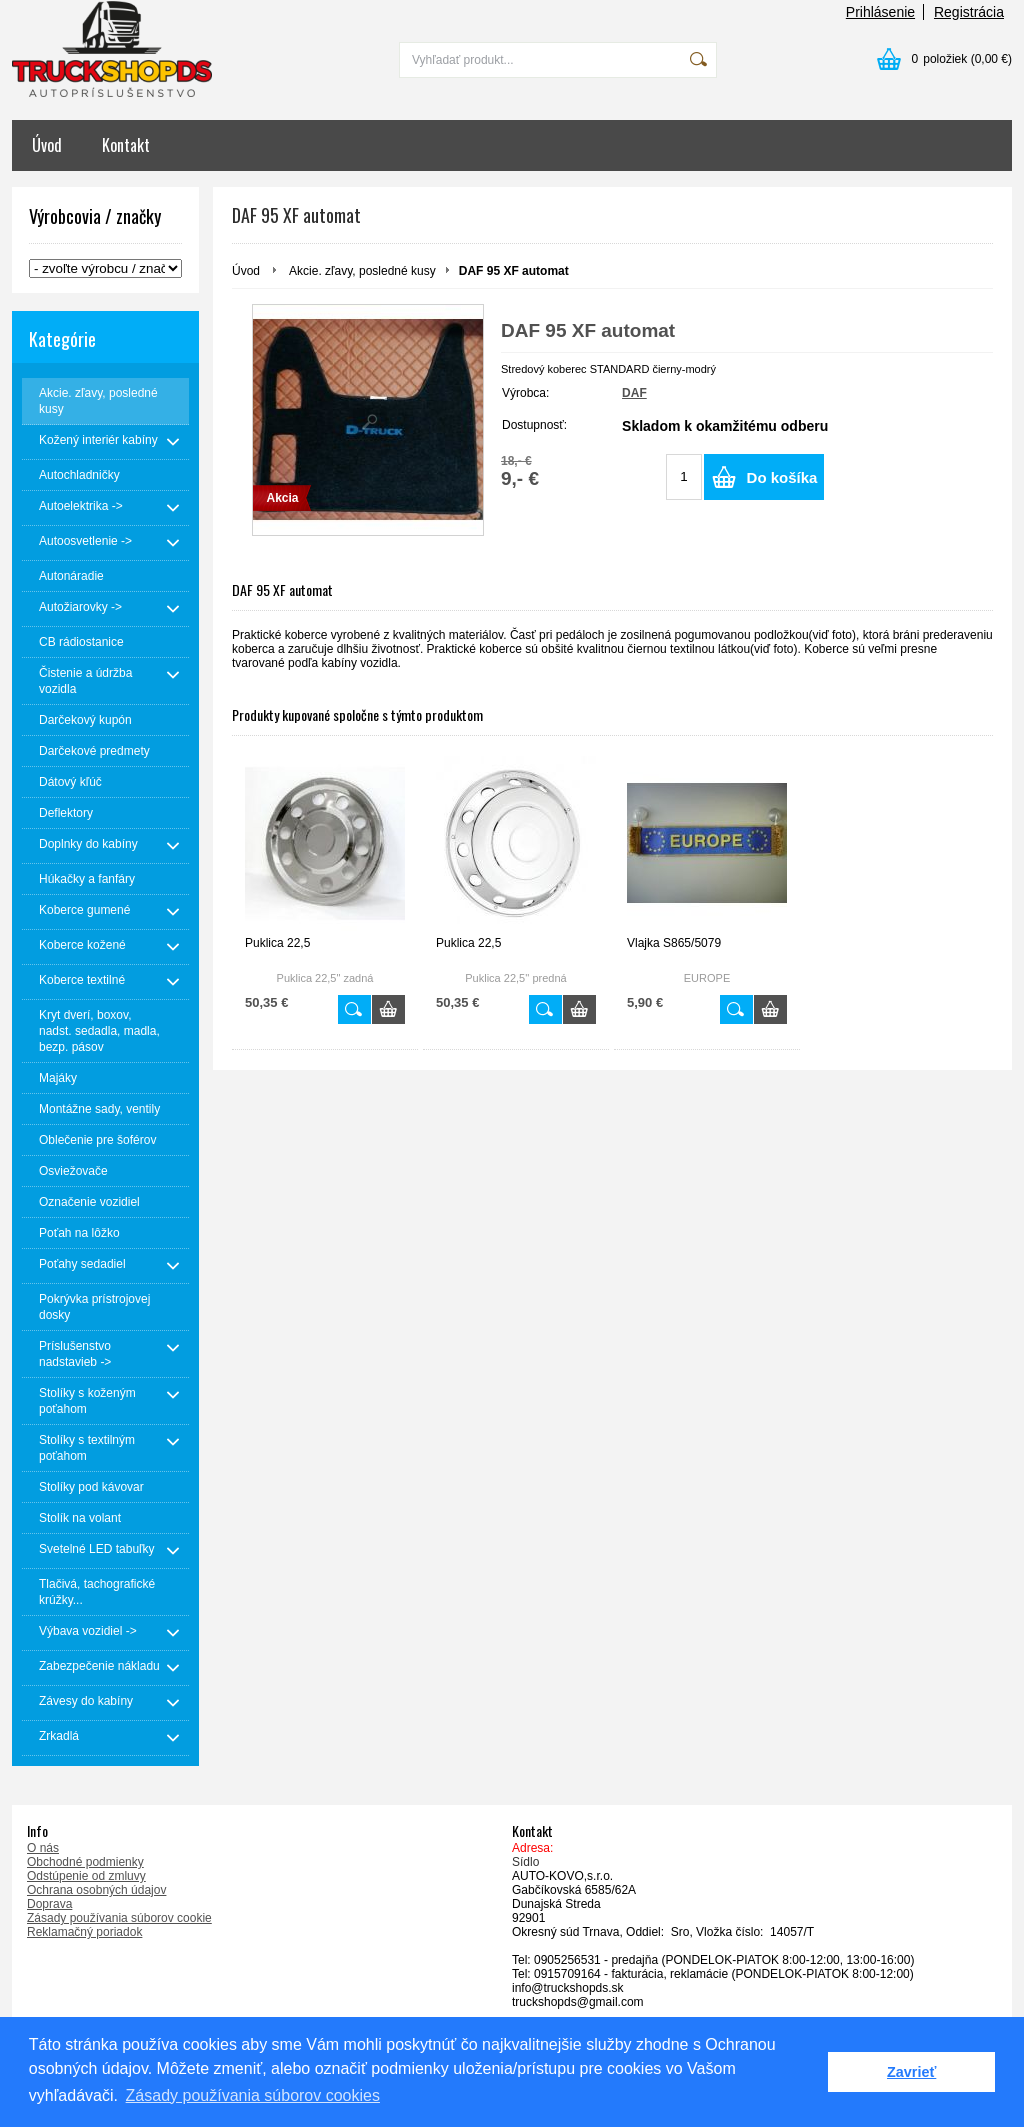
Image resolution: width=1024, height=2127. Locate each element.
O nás (43, 1848)
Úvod (47, 145)
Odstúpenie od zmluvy (86, 1876)
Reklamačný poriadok (84, 1932)
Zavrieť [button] (911, 2072)
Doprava (49, 1904)
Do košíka (782, 477)
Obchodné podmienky (85, 1862)
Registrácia (969, 12)
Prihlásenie (880, 12)
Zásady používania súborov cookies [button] (253, 2095)
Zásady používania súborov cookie (119, 1918)
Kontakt (126, 145)
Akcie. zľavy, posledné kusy (362, 271)
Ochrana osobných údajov (96, 1890)
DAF (634, 393)
